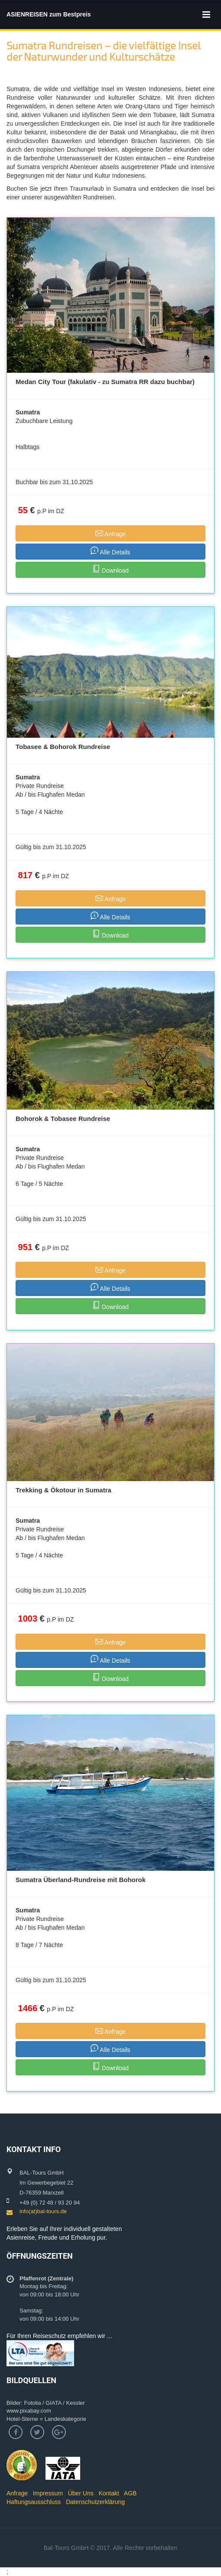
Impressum (48, 2493)
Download (110, 569)
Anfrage (17, 2493)
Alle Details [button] (110, 551)
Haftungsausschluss (33, 2501)
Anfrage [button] (110, 532)
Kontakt (108, 2493)
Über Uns (81, 2493)
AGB (130, 2493)
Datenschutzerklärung (95, 2501)
